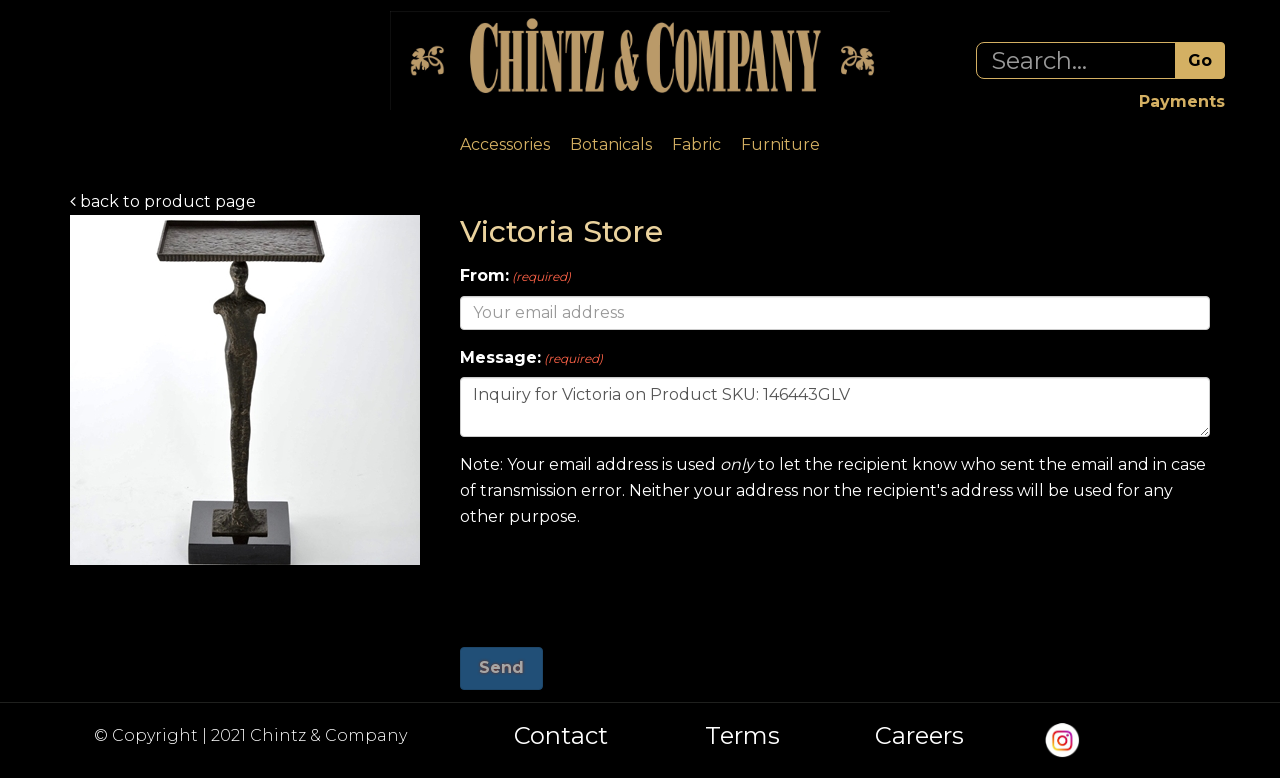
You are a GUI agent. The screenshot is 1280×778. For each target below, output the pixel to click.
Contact (561, 736)
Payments (1182, 101)
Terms (742, 736)
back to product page (163, 201)
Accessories (505, 144)
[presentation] (612, 580)
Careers (919, 736)
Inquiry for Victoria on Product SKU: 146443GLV (835, 407)
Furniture (780, 144)
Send (501, 667)
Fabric (696, 144)
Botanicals (611, 144)
